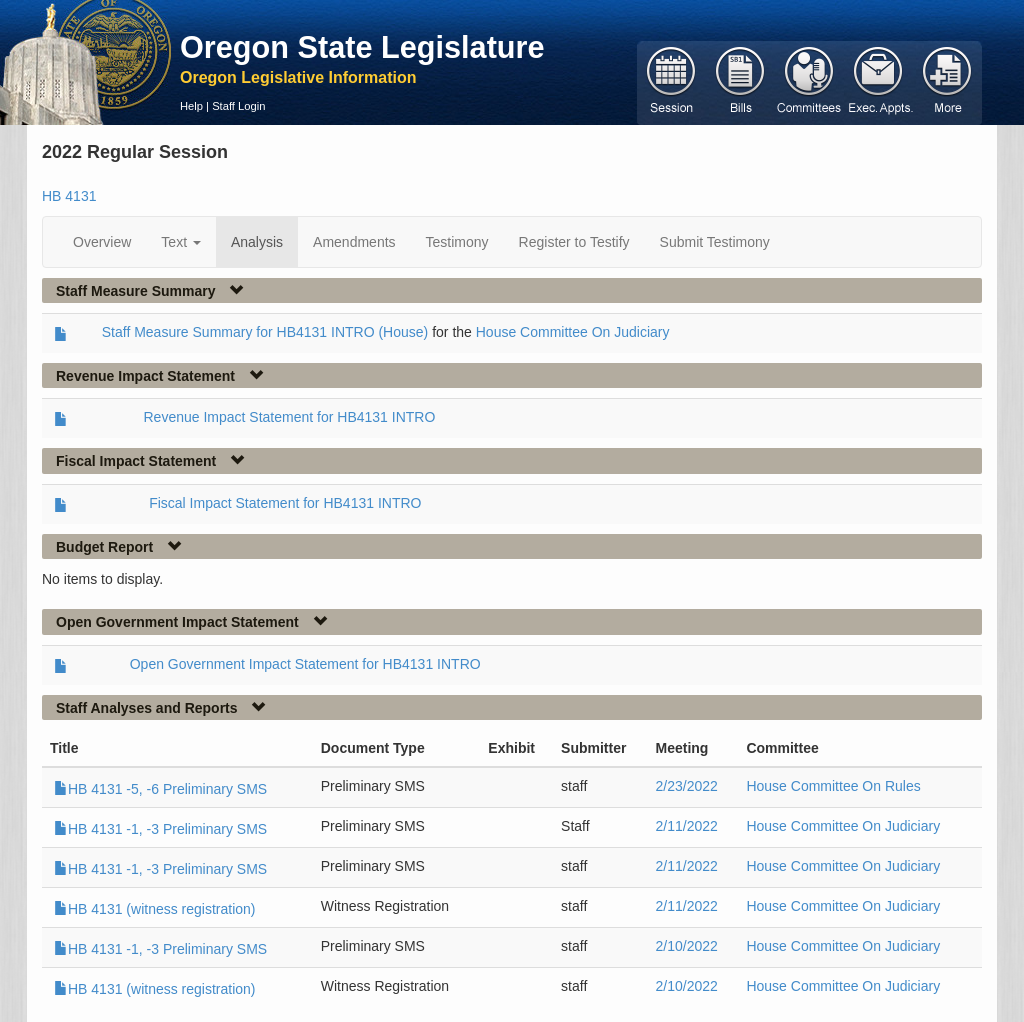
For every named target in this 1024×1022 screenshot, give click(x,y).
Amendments (354, 242)
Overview (102, 242)
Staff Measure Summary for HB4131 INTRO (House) (265, 332)
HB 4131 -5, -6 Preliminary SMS (160, 789)
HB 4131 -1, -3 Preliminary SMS (160, 829)
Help (191, 106)
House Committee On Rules (833, 786)
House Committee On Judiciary (573, 332)
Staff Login (238, 106)
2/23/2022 (687, 786)
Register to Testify (574, 242)
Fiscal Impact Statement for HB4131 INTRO (285, 503)
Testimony (457, 242)
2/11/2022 (687, 826)
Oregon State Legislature (362, 47)
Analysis (257, 242)
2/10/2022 (687, 946)
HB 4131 (69, 196)
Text (181, 242)
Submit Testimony (715, 242)
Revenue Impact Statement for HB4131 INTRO (290, 417)
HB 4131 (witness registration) (155, 909)
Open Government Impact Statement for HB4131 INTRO (305, 664)
